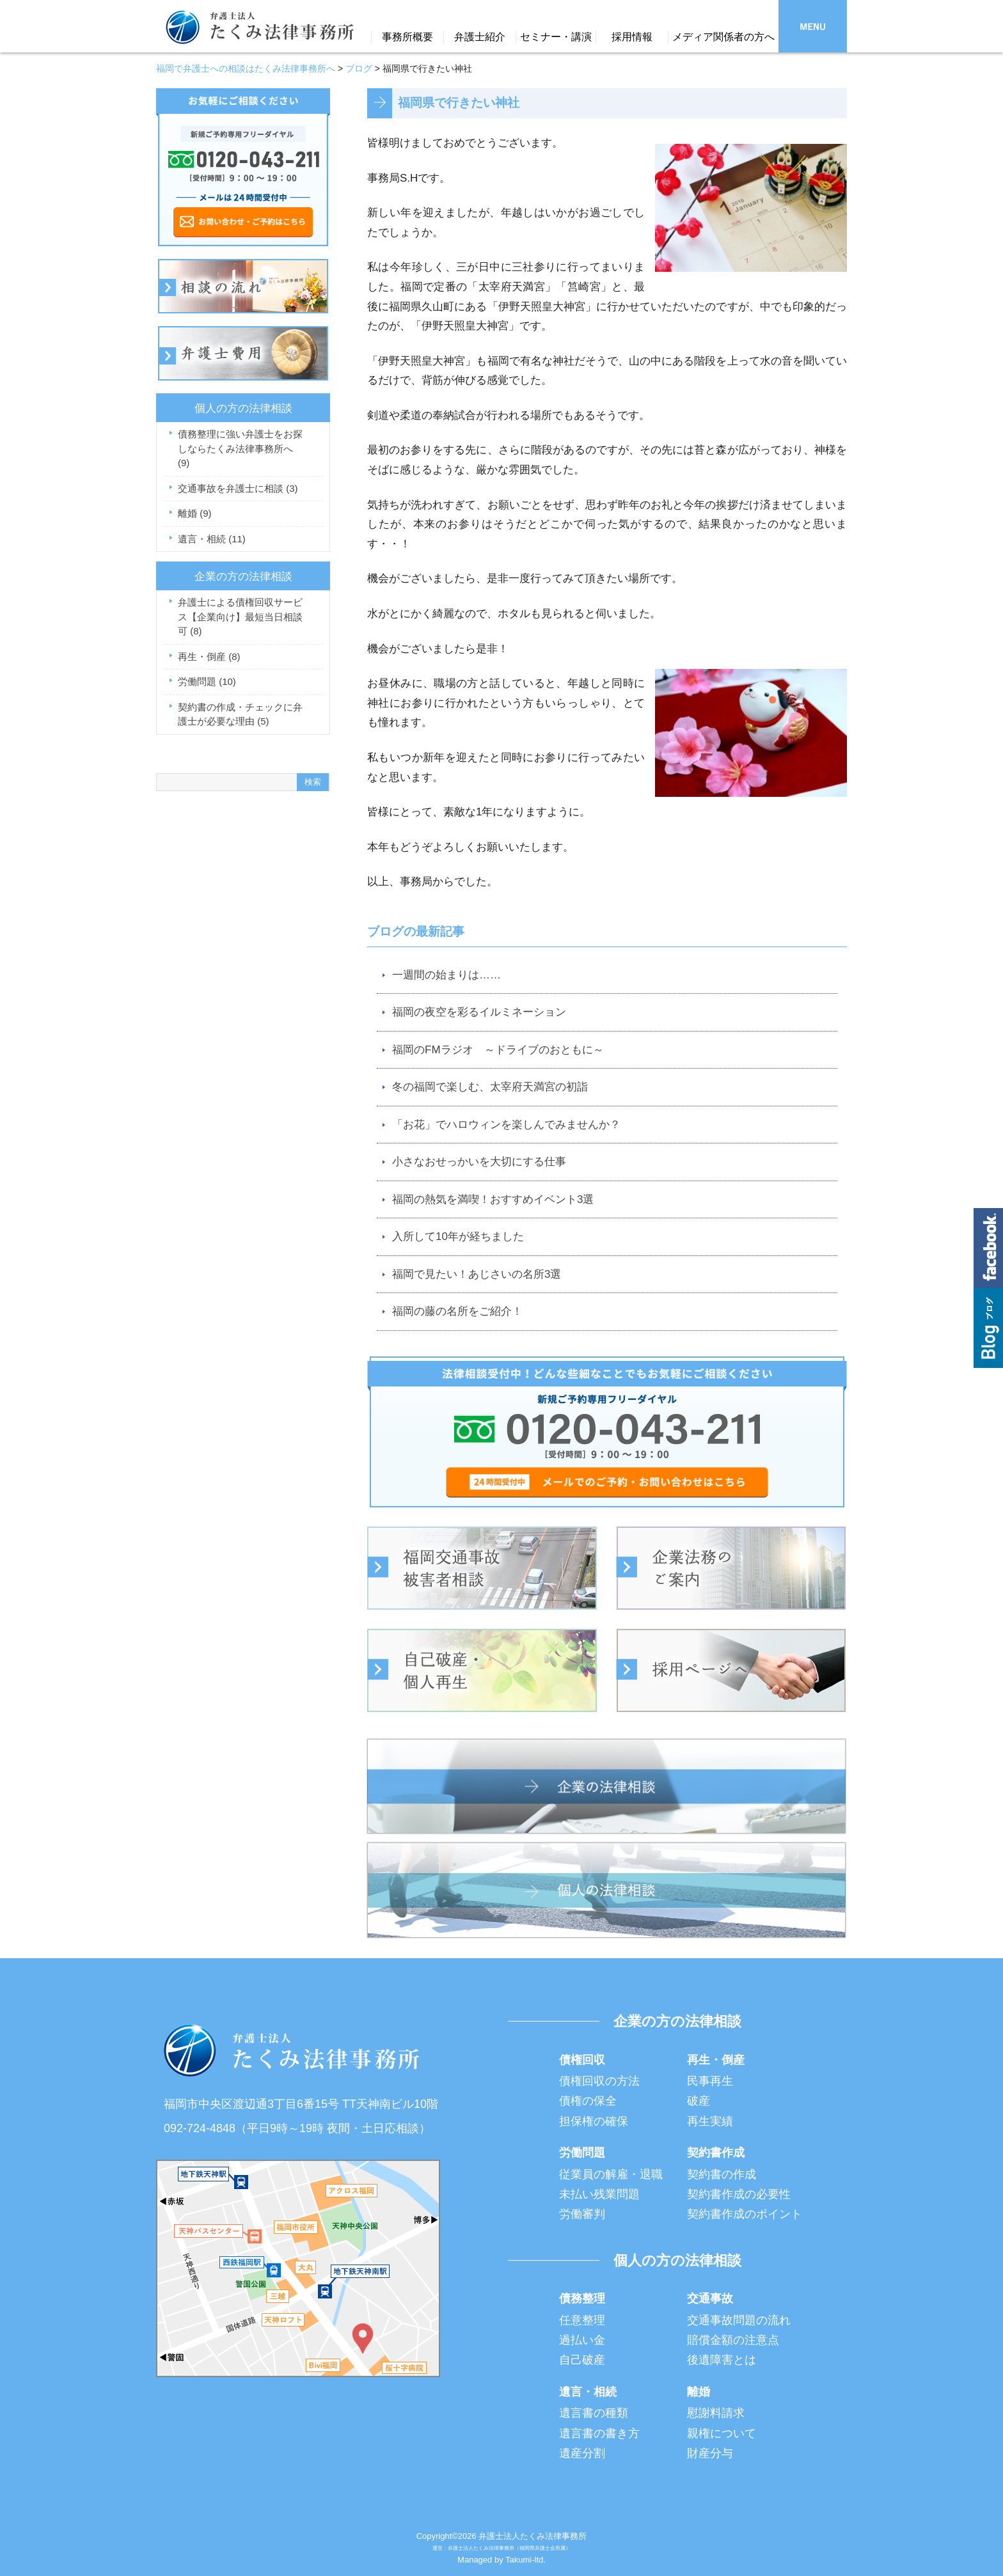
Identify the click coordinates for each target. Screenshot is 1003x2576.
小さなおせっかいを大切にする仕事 (479, 1162)
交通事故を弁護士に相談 (238, 488)
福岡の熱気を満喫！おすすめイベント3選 (493, 1199)
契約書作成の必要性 (739, 2194)
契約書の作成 (721, 2174)
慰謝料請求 (716, 2413)
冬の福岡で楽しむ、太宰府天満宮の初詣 (490, 1087)
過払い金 (582, 2340)
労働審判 (582, 2214)
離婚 (195, 513)
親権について (721, 2433)
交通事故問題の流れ (739, 2320)
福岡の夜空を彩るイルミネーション (479, 1012)
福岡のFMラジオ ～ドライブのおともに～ (498, 1050)
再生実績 (710, 2121)
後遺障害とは (721, 2359)
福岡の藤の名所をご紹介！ (457, 1311)
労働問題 (207, 681)
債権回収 (582, 2060)
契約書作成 (716, 2152)
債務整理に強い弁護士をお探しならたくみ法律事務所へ (240, 448)
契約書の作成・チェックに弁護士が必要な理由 (240, 714)
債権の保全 (588, 2100)
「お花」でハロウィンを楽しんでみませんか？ (506, 1125)
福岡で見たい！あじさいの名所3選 (476, 1274)
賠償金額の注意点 (733, 2340)
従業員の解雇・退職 (611, 2174)
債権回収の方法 (599, 2081)
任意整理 (582, 2320)
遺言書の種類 (593, 2413)
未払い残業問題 (599, 2194)
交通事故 (710, 2298)
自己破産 (582, 2359)
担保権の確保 (593, 2121)
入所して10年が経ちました (458, 1236)
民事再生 (710, 2081)
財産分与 (710, 2453)
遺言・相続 (212, 538)
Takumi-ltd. (525, 2559)
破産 (698, 2100)
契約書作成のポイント (744, 2214)
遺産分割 (582, 2453)
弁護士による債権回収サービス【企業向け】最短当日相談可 (240, 616)
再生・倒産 (209, 656)
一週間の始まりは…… (446, 975)
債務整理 (582, 2298)
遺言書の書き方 (599, 2433)
